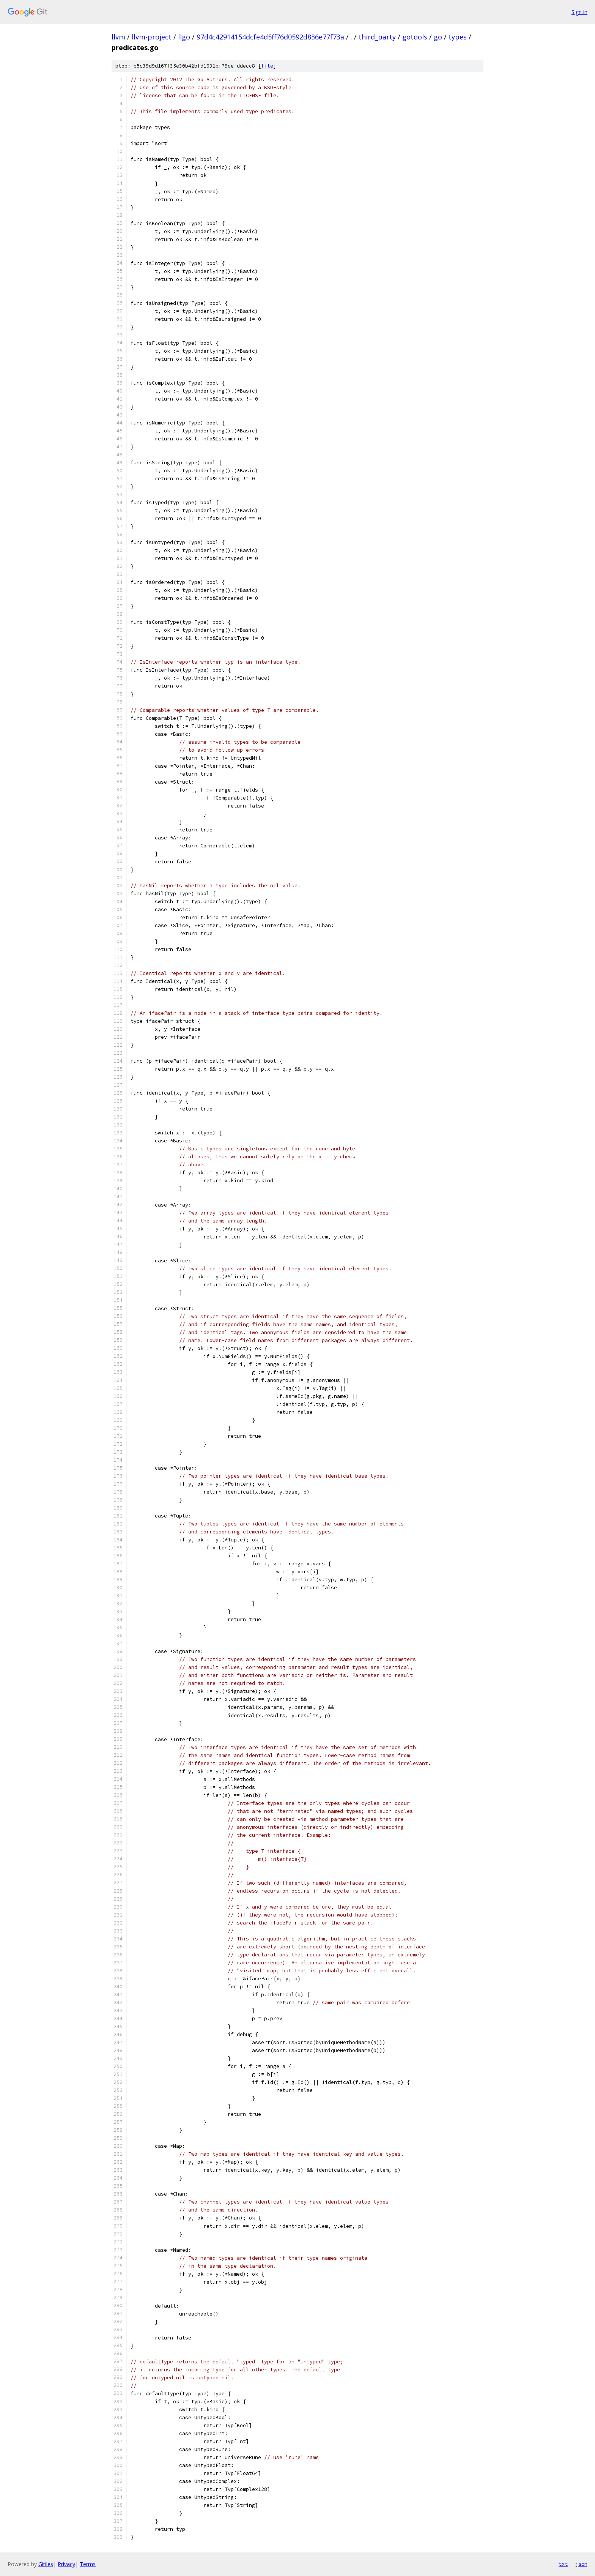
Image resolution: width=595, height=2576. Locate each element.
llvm (118, 36)
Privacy (66, 2564)
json (581, 2563)
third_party (377, 36)
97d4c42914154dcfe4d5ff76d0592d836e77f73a (270, 36)
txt (563, 2563)
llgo (184, 36)
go (438, 36)
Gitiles (45, 2564)
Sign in (579, 12)
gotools (414, 36)
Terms (88, 2564)
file (267, 66)
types (458, 36)
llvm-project (152, 36)
